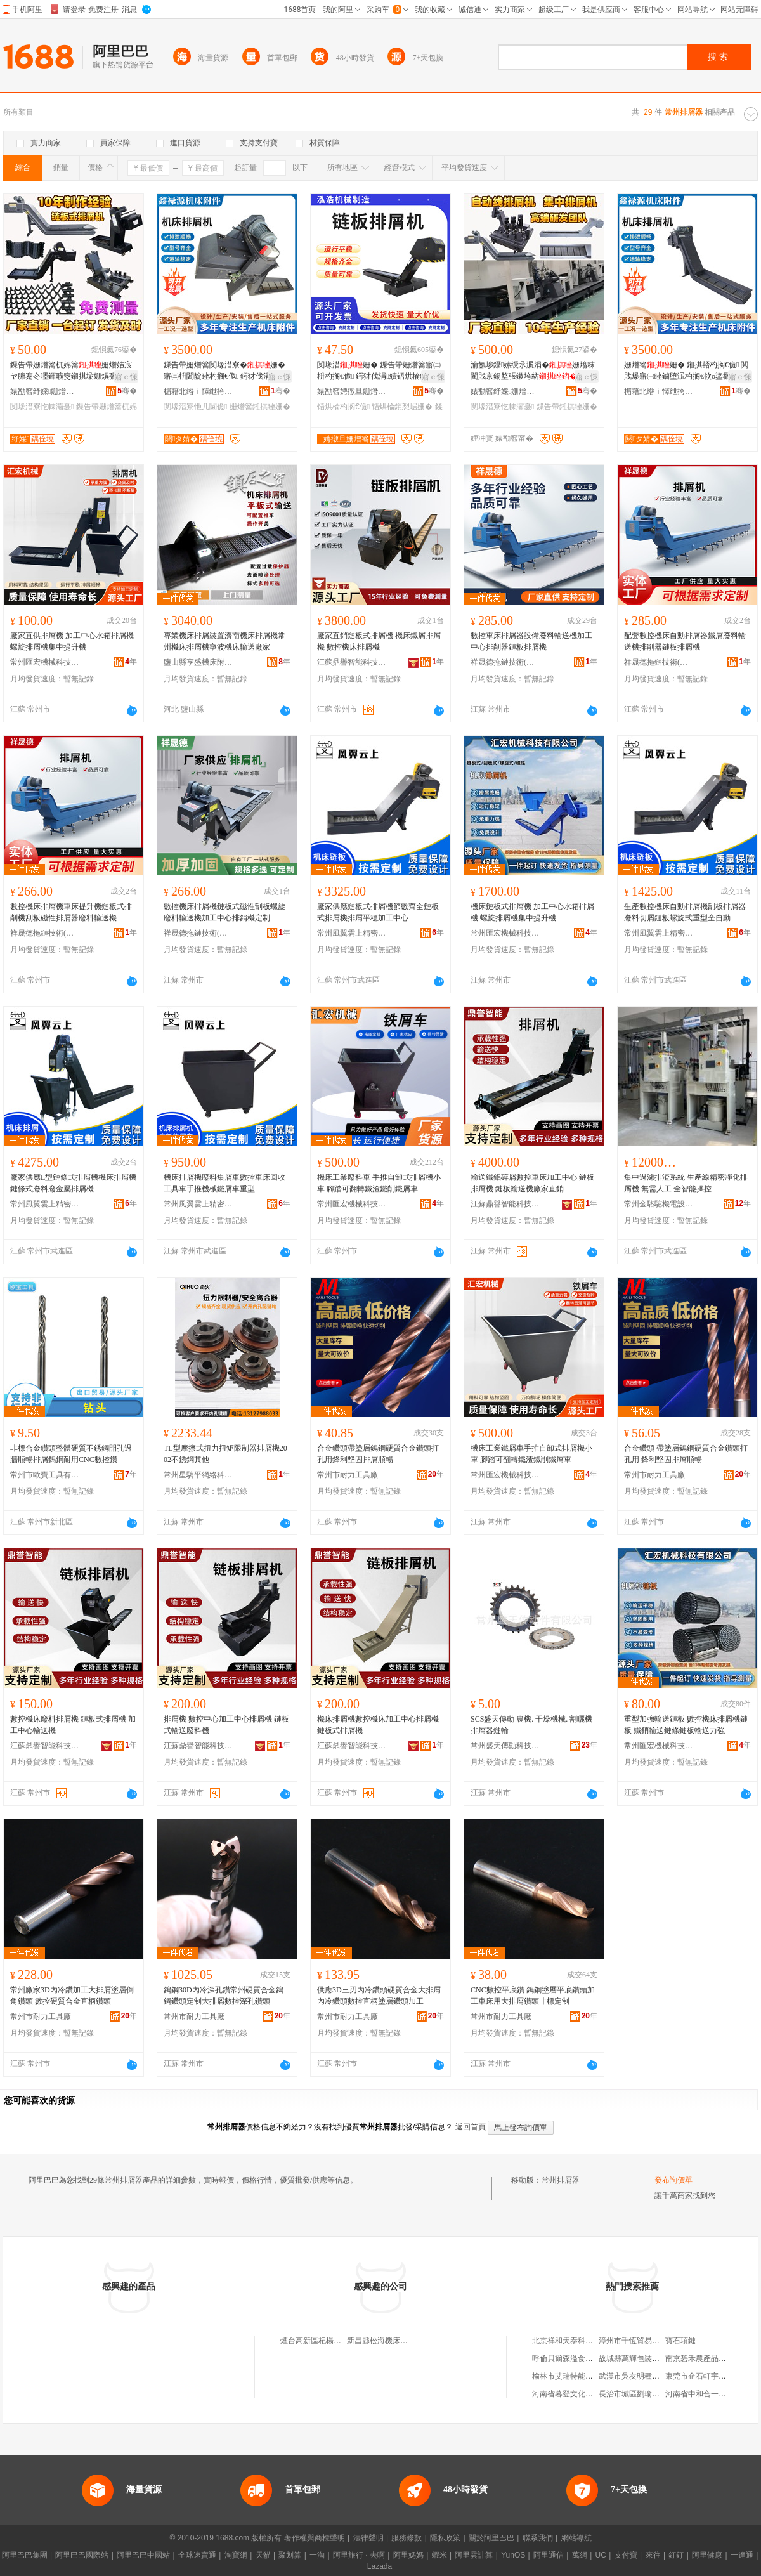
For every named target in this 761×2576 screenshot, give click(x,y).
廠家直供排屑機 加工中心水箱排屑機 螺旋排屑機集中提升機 (72, 641)
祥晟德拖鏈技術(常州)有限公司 (505, 662)
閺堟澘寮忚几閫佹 (195, 406)
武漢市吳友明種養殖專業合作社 (652, 2376)
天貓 (263, 2555)
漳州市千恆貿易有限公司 (640, 2340)
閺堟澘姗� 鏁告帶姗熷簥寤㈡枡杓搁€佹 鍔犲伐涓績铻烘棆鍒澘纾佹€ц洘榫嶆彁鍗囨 (379, 371)
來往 (653, 2555)
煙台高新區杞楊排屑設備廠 (326, 2340)
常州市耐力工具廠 (347, 1474)
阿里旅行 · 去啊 (359, 2555)
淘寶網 (235, 2555)
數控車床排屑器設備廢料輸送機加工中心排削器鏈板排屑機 (531, 641)
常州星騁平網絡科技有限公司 (198, 1474)
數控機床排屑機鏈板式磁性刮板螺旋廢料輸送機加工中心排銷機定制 (224, 912)
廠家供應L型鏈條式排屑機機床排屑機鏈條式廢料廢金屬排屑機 (73, 1183)
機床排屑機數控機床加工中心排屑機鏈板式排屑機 (378, 1725)
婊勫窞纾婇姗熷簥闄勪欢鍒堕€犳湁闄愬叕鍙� (45, 391)
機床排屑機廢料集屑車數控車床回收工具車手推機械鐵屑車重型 (224, 1183)
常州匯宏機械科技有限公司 (45, 662)
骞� (127, 390)
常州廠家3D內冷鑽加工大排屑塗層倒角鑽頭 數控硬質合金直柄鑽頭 (72, 1995)
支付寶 (626, 2555)
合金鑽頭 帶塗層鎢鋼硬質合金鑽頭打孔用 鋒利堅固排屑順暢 (686, 1454)
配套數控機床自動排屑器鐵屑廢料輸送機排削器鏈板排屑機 (685, 641)
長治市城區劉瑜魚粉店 (637, 2394)
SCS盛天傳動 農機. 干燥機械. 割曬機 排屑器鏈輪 (531, 1725)
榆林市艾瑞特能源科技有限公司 (585, 2376)
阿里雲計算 (474, 2555)
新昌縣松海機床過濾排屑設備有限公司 (411, 2340)
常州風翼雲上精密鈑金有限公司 (352, 933)
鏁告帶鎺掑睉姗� (567, 406)
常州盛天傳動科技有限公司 (505, 1745)
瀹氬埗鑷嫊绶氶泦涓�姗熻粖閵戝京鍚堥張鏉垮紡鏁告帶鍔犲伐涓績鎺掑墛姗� (533, 371)
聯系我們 (538, 2538)
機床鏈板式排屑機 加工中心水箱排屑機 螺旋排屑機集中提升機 (532, 912)
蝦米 (439, 2555)
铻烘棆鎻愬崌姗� (402, 406)
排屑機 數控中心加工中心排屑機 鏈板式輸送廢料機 (226, 1725)
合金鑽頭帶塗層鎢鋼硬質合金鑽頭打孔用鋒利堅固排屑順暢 (378, 1454)
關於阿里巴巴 (491, 2538)
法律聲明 (368, 2538)
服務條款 (406, 2538)
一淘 (317, 2555)
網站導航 (576, 2538)
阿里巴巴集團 (25, 2555)
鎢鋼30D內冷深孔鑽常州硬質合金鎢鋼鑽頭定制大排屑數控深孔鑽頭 (223, 1995)
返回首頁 (470, 2126)
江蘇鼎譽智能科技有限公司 (352, 662)
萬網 (579, 2555)
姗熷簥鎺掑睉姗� (260, 406)
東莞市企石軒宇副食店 (703, 2376)
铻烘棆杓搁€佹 (343, 406)
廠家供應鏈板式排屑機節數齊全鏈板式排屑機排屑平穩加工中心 (378, 912)
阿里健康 (707, 2555)
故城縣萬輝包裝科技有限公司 (648, 2358)
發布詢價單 (673, 2180)
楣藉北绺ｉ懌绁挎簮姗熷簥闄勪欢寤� (198, 391)
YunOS (513, 2555)
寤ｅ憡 (126, 376)
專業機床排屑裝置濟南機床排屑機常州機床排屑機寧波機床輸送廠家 (224, 641)
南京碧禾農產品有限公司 (707, 2358)
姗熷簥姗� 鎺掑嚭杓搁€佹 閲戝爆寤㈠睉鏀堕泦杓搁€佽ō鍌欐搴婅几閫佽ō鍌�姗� (686, 371)
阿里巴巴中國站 (143, 2555)
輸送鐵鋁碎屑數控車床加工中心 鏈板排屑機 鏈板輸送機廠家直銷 (532, 1183)
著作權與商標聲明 (314, 2538)
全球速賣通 (197, 2555)
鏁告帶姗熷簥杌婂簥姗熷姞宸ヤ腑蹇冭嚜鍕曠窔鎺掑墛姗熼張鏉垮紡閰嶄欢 (71, 371)
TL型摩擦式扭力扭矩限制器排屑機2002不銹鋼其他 (225, 1454)
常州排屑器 (561, 2180)
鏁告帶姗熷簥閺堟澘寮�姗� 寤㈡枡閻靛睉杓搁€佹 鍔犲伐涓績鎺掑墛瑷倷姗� (226, 371)
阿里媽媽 (408, 2555)
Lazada (379, 2566)
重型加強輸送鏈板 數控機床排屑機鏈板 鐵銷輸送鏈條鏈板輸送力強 (686, 1725)
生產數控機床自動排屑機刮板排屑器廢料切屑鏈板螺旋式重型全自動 (685, 912)
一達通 (742, 2555)
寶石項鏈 (680, 2340)
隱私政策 (445, 2538)
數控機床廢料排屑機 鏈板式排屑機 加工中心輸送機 (73, 1725)
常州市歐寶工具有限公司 (45, 1474)
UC (600, 2555)
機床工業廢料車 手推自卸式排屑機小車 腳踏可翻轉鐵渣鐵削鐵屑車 (379, 1183)
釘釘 (676, 2555)
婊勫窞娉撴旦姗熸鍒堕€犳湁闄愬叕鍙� (352, 391)
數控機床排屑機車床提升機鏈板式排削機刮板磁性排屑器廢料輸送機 (71, 912)
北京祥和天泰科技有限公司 (577, 2340)
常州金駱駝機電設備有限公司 (659, 1204)
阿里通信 (548, 2555)
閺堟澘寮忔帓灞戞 (42, 406)
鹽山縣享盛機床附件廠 (198, 662)
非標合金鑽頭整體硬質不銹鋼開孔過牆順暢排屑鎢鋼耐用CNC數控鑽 (71, 1454)
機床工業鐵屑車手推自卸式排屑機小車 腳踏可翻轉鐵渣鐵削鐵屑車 (531, 1454)
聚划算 (289, 2555)
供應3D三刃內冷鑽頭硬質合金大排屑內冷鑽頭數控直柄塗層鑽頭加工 (379, 1995)
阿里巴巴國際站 (81, 2555)
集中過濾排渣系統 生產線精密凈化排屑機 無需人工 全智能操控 (686, 1183)
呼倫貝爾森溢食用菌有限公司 (581, 2358)
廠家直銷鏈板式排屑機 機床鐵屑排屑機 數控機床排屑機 (379, 641)
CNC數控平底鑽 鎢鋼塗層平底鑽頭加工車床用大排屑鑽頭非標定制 (533, 1995)
